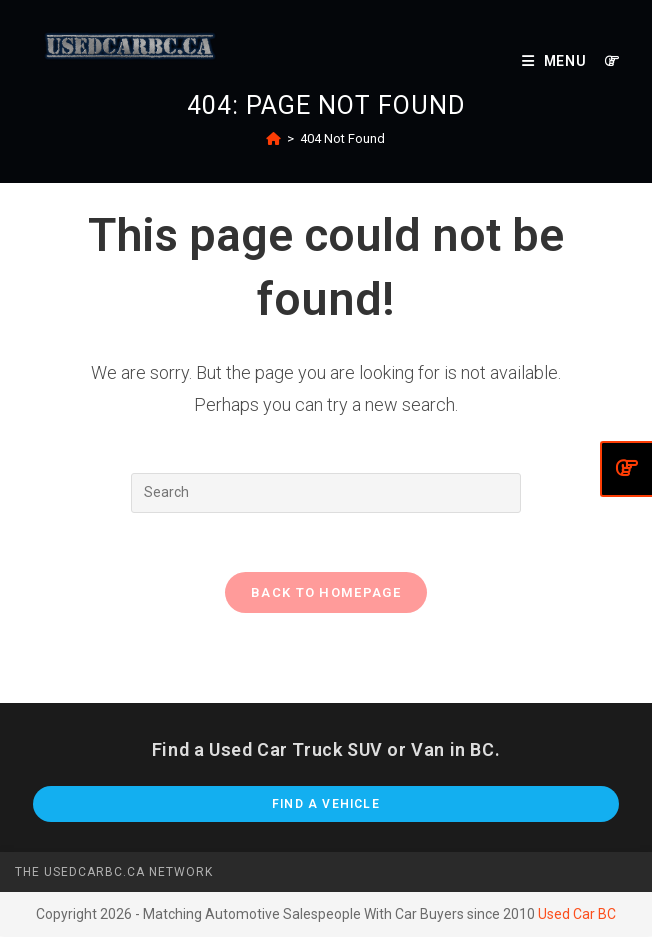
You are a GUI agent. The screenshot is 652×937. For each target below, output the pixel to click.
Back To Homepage (326, 593)
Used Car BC (577, 915)
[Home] (273, 138)
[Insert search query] (326, 493)
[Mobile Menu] (556, 61)
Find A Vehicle (326, 805)
